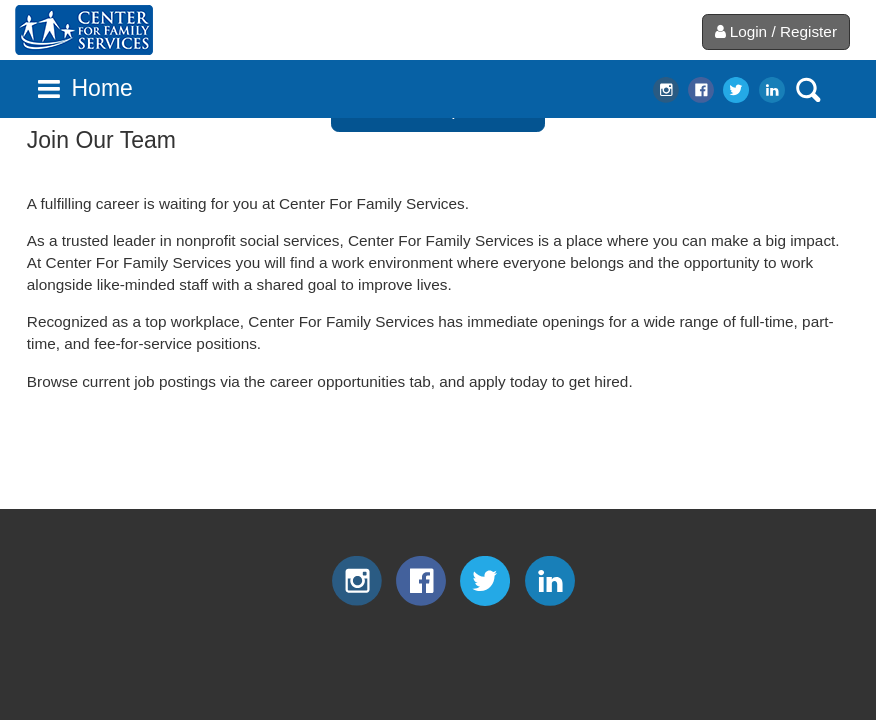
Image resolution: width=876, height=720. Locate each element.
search (808, 90)
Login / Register (776, 31)
